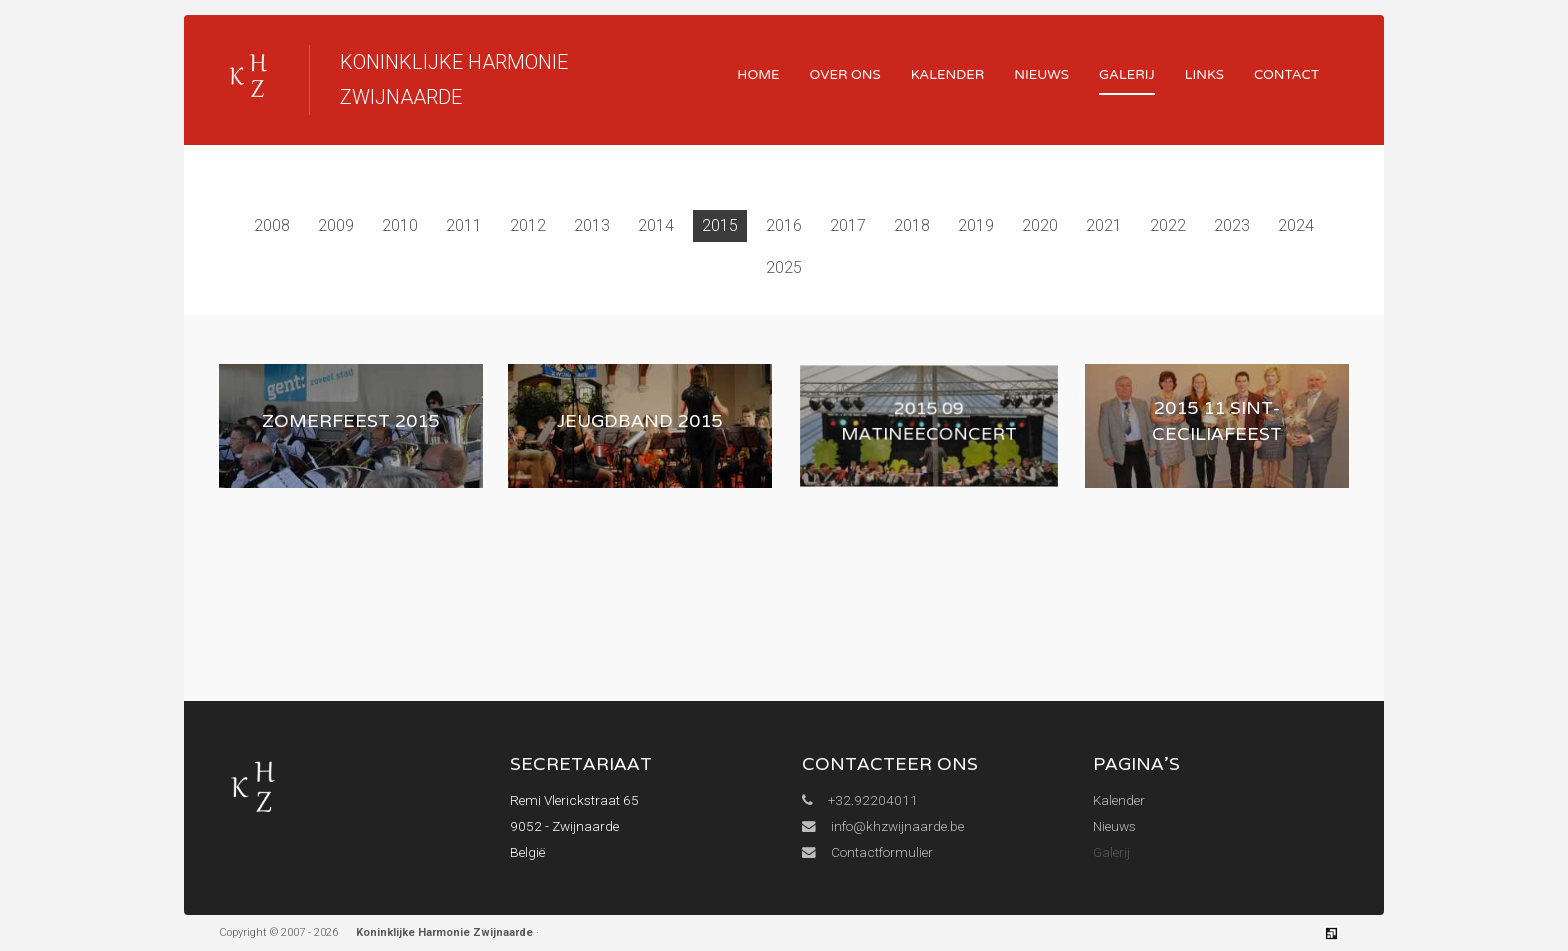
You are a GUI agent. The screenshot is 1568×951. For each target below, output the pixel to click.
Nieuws (1041, 75)
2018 (912, 225)
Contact (1286, 75)
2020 (1040, 225)
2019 (976, 225)
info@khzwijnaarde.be (883, 826)
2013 (592, 225)
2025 (784, 267)
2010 (400, 225)
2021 (1104, 225)
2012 (528, 225)
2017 (848, 225)
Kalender (948, 75)
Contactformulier (867, 852)
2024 (1296, 225)
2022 (1168, 225)
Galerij (1127, 75)
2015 (720, 225)
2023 (1232, 225)
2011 (464, 225)
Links (1204, 75)
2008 (272, 225)
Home (758, 75)
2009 (336, 225)
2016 (784, 225)
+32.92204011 (860, 800)
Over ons (845, 75)
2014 (656, 225)
